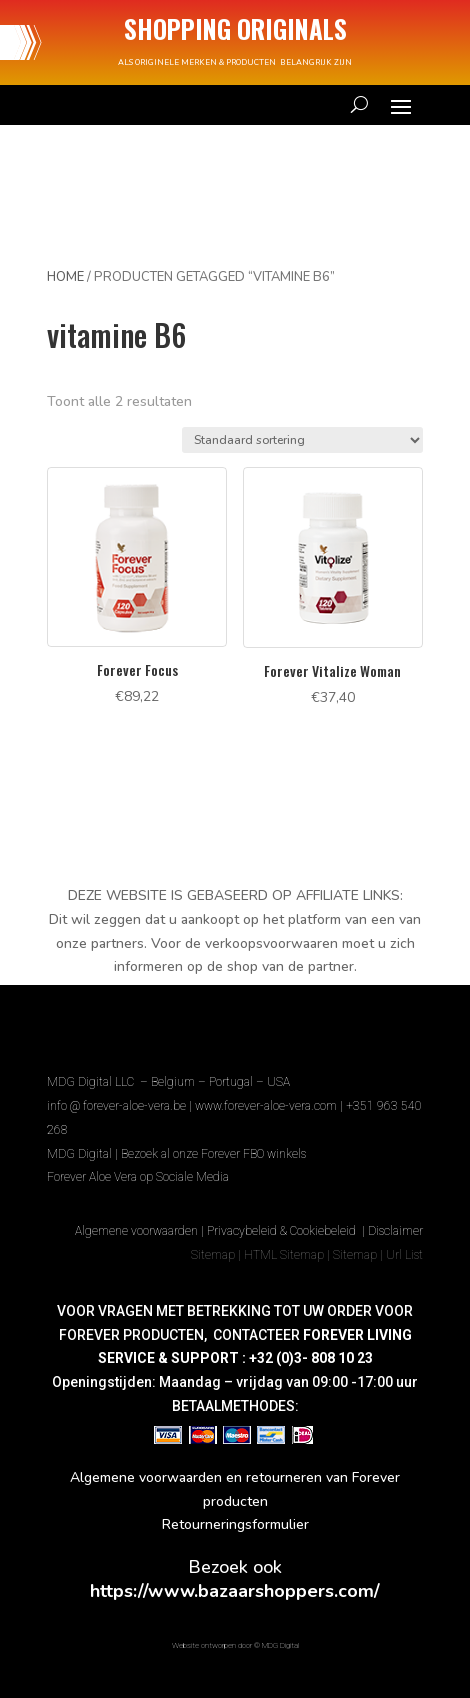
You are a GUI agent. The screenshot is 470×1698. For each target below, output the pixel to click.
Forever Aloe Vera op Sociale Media (138, 1177)
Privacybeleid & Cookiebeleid (283, 1231)
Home (65, 277)
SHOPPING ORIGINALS (235, 28)
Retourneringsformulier (235, 1524)
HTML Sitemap (284, 1255)
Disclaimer (395, 1231)
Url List (404, 1255)
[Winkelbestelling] (302, 440)
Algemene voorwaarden (136, 1231)
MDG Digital (79, 1154)
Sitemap (213, 1255)
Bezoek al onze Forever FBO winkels (213, 1154)
